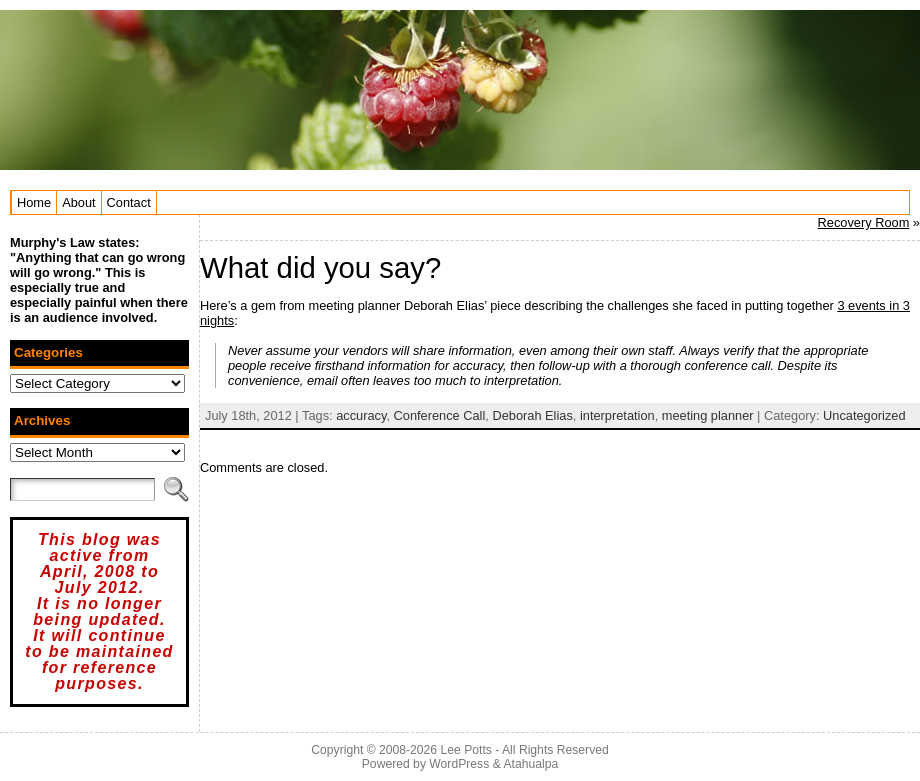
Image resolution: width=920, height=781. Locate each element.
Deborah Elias (532, 415)
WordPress (459, 764)
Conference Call (440, 415)
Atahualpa (530, 764)
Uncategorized (864, 415)
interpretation (617, 415)
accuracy (361, 415)
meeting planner (708, 415)
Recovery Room (864, 222)
